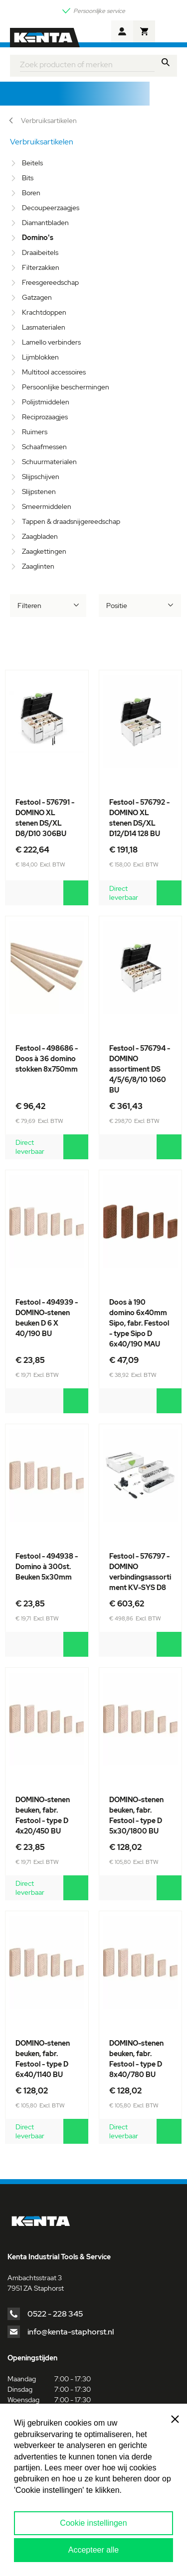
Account (122, 31)
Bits (27, 177)
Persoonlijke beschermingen (65, 386)
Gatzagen (37, 297)
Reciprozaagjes (45, 416)
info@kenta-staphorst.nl (70, 2332)
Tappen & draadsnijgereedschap (71, 521)
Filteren (29, 605)
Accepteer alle (93, 2550)
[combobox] (87, 63)
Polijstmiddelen (45, 401)
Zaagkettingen (44, 551)
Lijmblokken (40, 357)
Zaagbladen (40, 536)
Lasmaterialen (43, 327)
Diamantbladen (45, 222)
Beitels (32, 162)
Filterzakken (40, 267)
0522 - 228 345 (55, 2314)
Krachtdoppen (44, 312)
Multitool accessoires (54, 372)
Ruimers (34, 431)
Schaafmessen (44, 446)
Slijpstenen (39, 491)
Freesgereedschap (50, 282)
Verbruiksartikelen (49, 120)
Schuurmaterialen (49, 461)
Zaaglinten (38, 566)
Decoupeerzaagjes (50, 207)
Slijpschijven (40, 476)
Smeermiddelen (46, 506)
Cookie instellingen (93, 2523)
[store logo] (45, 37)
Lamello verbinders (51, 342)
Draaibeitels (40, 252)
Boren (31, 192)
